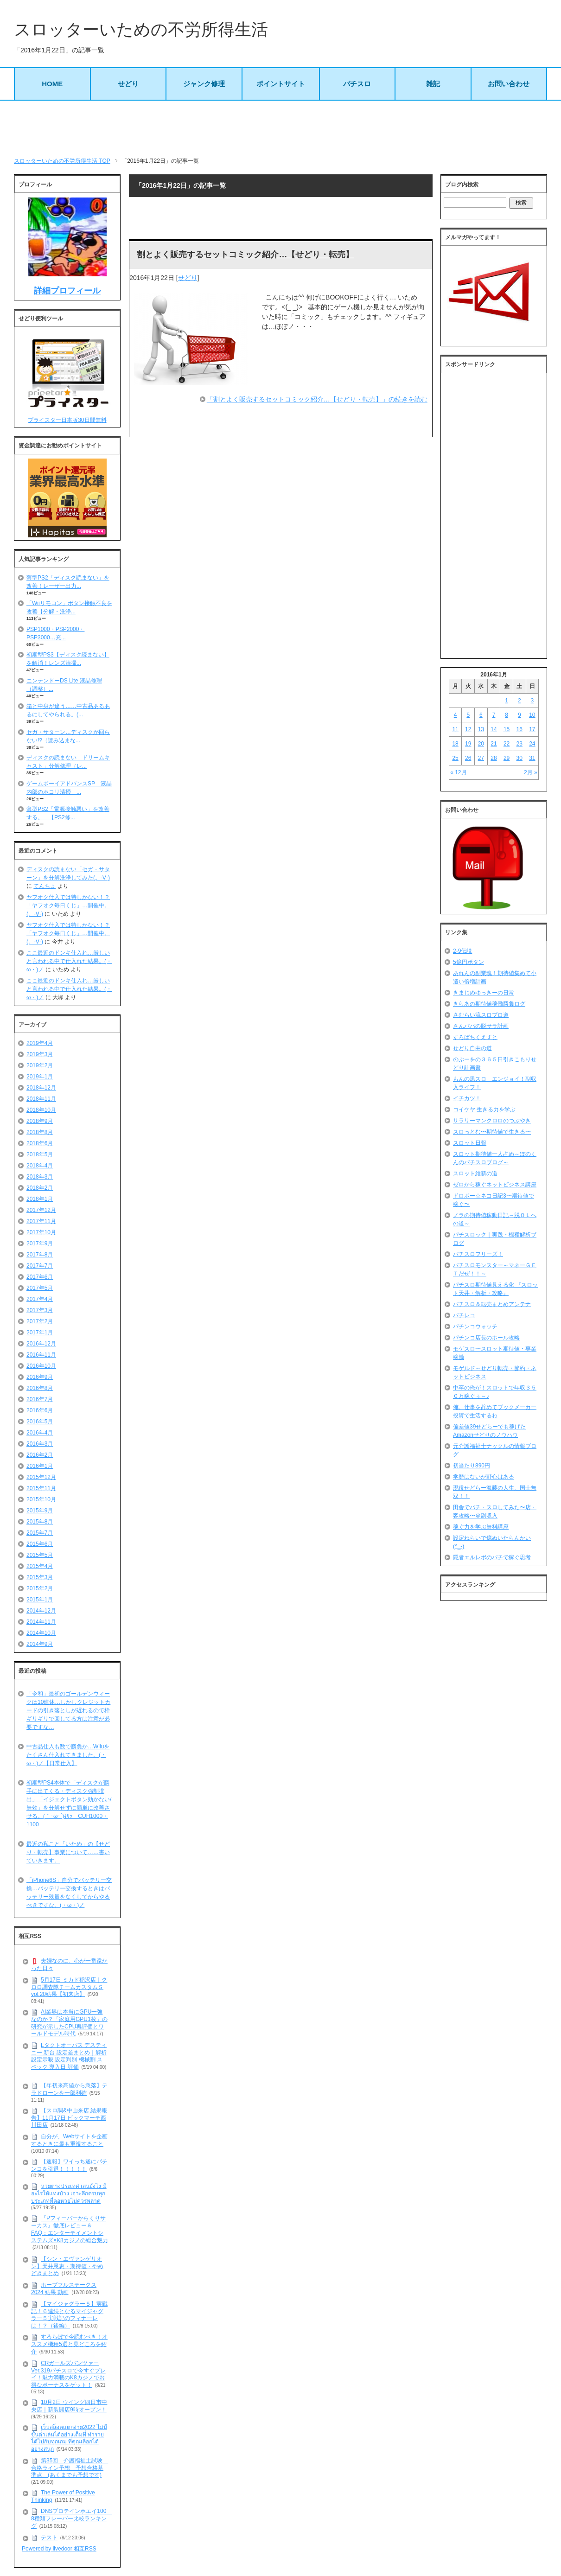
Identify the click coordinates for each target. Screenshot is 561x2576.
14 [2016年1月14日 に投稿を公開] (494, 729)
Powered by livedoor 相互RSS (59, 2548)
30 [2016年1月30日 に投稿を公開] (519, 758)
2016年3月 (39, 1444)
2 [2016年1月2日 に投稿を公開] (519, 700)
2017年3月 (39, 1310)
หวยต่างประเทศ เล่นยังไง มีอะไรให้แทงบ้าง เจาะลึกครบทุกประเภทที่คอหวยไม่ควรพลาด (69, 2193)
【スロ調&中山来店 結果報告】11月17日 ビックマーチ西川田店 (69, 2117)
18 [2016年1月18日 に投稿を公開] (455, 743)
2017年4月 (39, 1299)
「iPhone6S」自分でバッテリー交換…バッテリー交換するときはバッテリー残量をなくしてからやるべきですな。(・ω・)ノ (69, 1892)
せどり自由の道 (472, 1048)
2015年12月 (41, 1477)
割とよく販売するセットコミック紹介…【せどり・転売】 (245, 254)
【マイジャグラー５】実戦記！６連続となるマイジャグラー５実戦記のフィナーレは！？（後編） (69, 2315)
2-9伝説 (462, 951)
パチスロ (357, 84)
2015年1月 (39, 1599)
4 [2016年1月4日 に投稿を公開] (455, 715)
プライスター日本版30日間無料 (67, 420)
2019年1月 (39, 1076)
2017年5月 (39, 1288)
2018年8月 (39, 1132)
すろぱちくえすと (475, 1037)
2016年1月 (39, 1466)
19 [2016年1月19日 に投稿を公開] (468, 743)
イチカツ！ (467, 1098)
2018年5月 (39, 1154)
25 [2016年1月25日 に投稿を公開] (455, 758)
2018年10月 (41, 1110)
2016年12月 (41, 1343)
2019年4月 (39, 1043)
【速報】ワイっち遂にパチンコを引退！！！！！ (69, 2165)
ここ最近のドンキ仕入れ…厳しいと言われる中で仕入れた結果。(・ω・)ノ (69, 961)
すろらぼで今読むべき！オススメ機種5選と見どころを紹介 (69, 2344)
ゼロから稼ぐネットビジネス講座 (494, 1184)
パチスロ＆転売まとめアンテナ (492, 1304)
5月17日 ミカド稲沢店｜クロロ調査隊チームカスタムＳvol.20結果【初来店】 (69, 1987)
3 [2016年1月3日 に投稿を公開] (532, 700)
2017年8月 (39, 1254)
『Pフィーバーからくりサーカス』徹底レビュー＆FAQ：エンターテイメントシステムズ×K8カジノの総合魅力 (69, 2229)
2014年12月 (41, 1610)
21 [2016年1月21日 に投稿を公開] (494, 743)
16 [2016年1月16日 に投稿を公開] (519, 729)
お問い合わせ (508, 84)
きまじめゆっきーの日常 (483, 992)
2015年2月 (39, 1588)
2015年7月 (39, 1533)
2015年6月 (39, 1544)
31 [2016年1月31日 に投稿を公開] (532, 758)
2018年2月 (39, 1188)
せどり (128, 84)
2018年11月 (41, 1099)
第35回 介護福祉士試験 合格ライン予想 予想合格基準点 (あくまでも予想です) (69, 2467)
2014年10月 (41, 1633)
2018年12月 (41, 1087)
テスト (49, 2537)
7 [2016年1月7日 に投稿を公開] (494, 715)
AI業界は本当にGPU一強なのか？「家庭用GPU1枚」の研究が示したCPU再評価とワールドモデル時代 (69, 2023)
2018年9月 (39, 1121)
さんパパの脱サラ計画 (481, 1026)
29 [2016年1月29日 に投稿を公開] (507, 758)
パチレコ (464, 1315)
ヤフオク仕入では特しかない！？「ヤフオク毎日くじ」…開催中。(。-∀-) (68, 905)
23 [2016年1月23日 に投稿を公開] (519, 743)
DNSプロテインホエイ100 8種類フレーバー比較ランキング (71, 2518)
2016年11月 (41, 1355)
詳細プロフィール (67, 290)
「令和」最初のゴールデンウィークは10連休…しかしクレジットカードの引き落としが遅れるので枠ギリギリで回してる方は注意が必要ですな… (68, 1710)
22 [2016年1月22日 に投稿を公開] (507, 743)
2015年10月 (41, 1499)
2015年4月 (39, 1566)
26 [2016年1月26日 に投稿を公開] (468, 758)
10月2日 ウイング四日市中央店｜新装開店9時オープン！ (69, 2406)
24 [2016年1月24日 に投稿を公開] (532, 743)
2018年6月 (39, 1143)
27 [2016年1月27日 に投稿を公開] (481, 758)
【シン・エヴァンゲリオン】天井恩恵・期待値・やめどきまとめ (67, 2266)
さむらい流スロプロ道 (481, 1015)
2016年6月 (39, 1410)
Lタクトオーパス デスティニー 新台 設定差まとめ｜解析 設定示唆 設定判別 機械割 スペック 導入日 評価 (69, 2056)
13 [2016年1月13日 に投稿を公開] (481, 729)
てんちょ (44, 886)
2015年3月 (39, 1577)
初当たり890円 (471, 1465)
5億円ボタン (468, 962)
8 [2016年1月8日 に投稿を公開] (506, 715)
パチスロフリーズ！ (478, 1254)
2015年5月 (39, 1555)
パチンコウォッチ (475, 1326)
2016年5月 (39, 1421)
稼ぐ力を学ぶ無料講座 (481, 1527)
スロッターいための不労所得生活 (141, 29)
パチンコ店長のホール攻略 (486, 1337)
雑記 (433, 84)
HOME (52, 84)
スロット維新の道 (475, 1173)
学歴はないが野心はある (483, 1476)
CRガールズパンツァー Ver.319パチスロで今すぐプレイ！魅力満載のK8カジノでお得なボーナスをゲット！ (68, 2374)
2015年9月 (39, 1510)
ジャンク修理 (204, 84)
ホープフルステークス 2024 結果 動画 (63, 2288)
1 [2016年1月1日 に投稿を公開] (506, 700)
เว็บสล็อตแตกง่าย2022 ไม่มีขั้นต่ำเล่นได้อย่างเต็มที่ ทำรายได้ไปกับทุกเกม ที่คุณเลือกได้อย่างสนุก (69, 2438)
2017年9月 (39, 1243)
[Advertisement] (280, 128)
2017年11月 (41, 1221)
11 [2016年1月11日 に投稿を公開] (455, 729)
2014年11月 (41, 1622)
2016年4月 (39, 1432)
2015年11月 (41, 1488)
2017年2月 (39, 1321)
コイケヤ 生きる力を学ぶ (484, 1109)
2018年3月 (39, 1176)
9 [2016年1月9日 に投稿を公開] (519, 715)
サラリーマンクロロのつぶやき (492, 1120)
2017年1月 (39, 1332)
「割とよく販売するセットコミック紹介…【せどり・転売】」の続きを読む (317, 399)
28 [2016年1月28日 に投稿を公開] (494, 758)
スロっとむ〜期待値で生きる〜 (492, 1132)
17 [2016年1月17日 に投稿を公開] (532, 729)
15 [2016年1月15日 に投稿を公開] (507, 729)
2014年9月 (39, 1644)
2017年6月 (39, 1277)
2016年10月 (41, 1366)
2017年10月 (41, 1232)
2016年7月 (39, 1399)
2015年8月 (39, 1521)
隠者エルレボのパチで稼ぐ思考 (492, 1557)
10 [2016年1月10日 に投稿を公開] (532, 715)
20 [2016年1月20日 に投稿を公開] (481, 743)
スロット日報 (469, 1143)
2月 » (530, 772)
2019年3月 (39, 1054)
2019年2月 (39, 1065)
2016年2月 (39, 1455)
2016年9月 (39, 1377)
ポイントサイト (280, 84)
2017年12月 (41, 1210)
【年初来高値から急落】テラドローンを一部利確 (69, 2089)
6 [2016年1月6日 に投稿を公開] (481, 715)
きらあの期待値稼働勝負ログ (489, 1004)
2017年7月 (39, 1265)
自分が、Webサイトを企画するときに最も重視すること (69, 2140)
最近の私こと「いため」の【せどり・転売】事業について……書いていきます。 (68, 1852)
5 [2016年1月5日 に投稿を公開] (468, 715)
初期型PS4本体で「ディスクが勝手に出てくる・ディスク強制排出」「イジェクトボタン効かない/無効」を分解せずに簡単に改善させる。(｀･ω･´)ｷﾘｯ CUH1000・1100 (68, 1803)
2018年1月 (39, 1199)
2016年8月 (39, 1388)
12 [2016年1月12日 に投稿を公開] (468, 729)
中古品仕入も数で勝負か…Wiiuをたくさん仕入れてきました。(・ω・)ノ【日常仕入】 (67, 1754)
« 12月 (458, 772)
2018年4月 (39, 1165)
